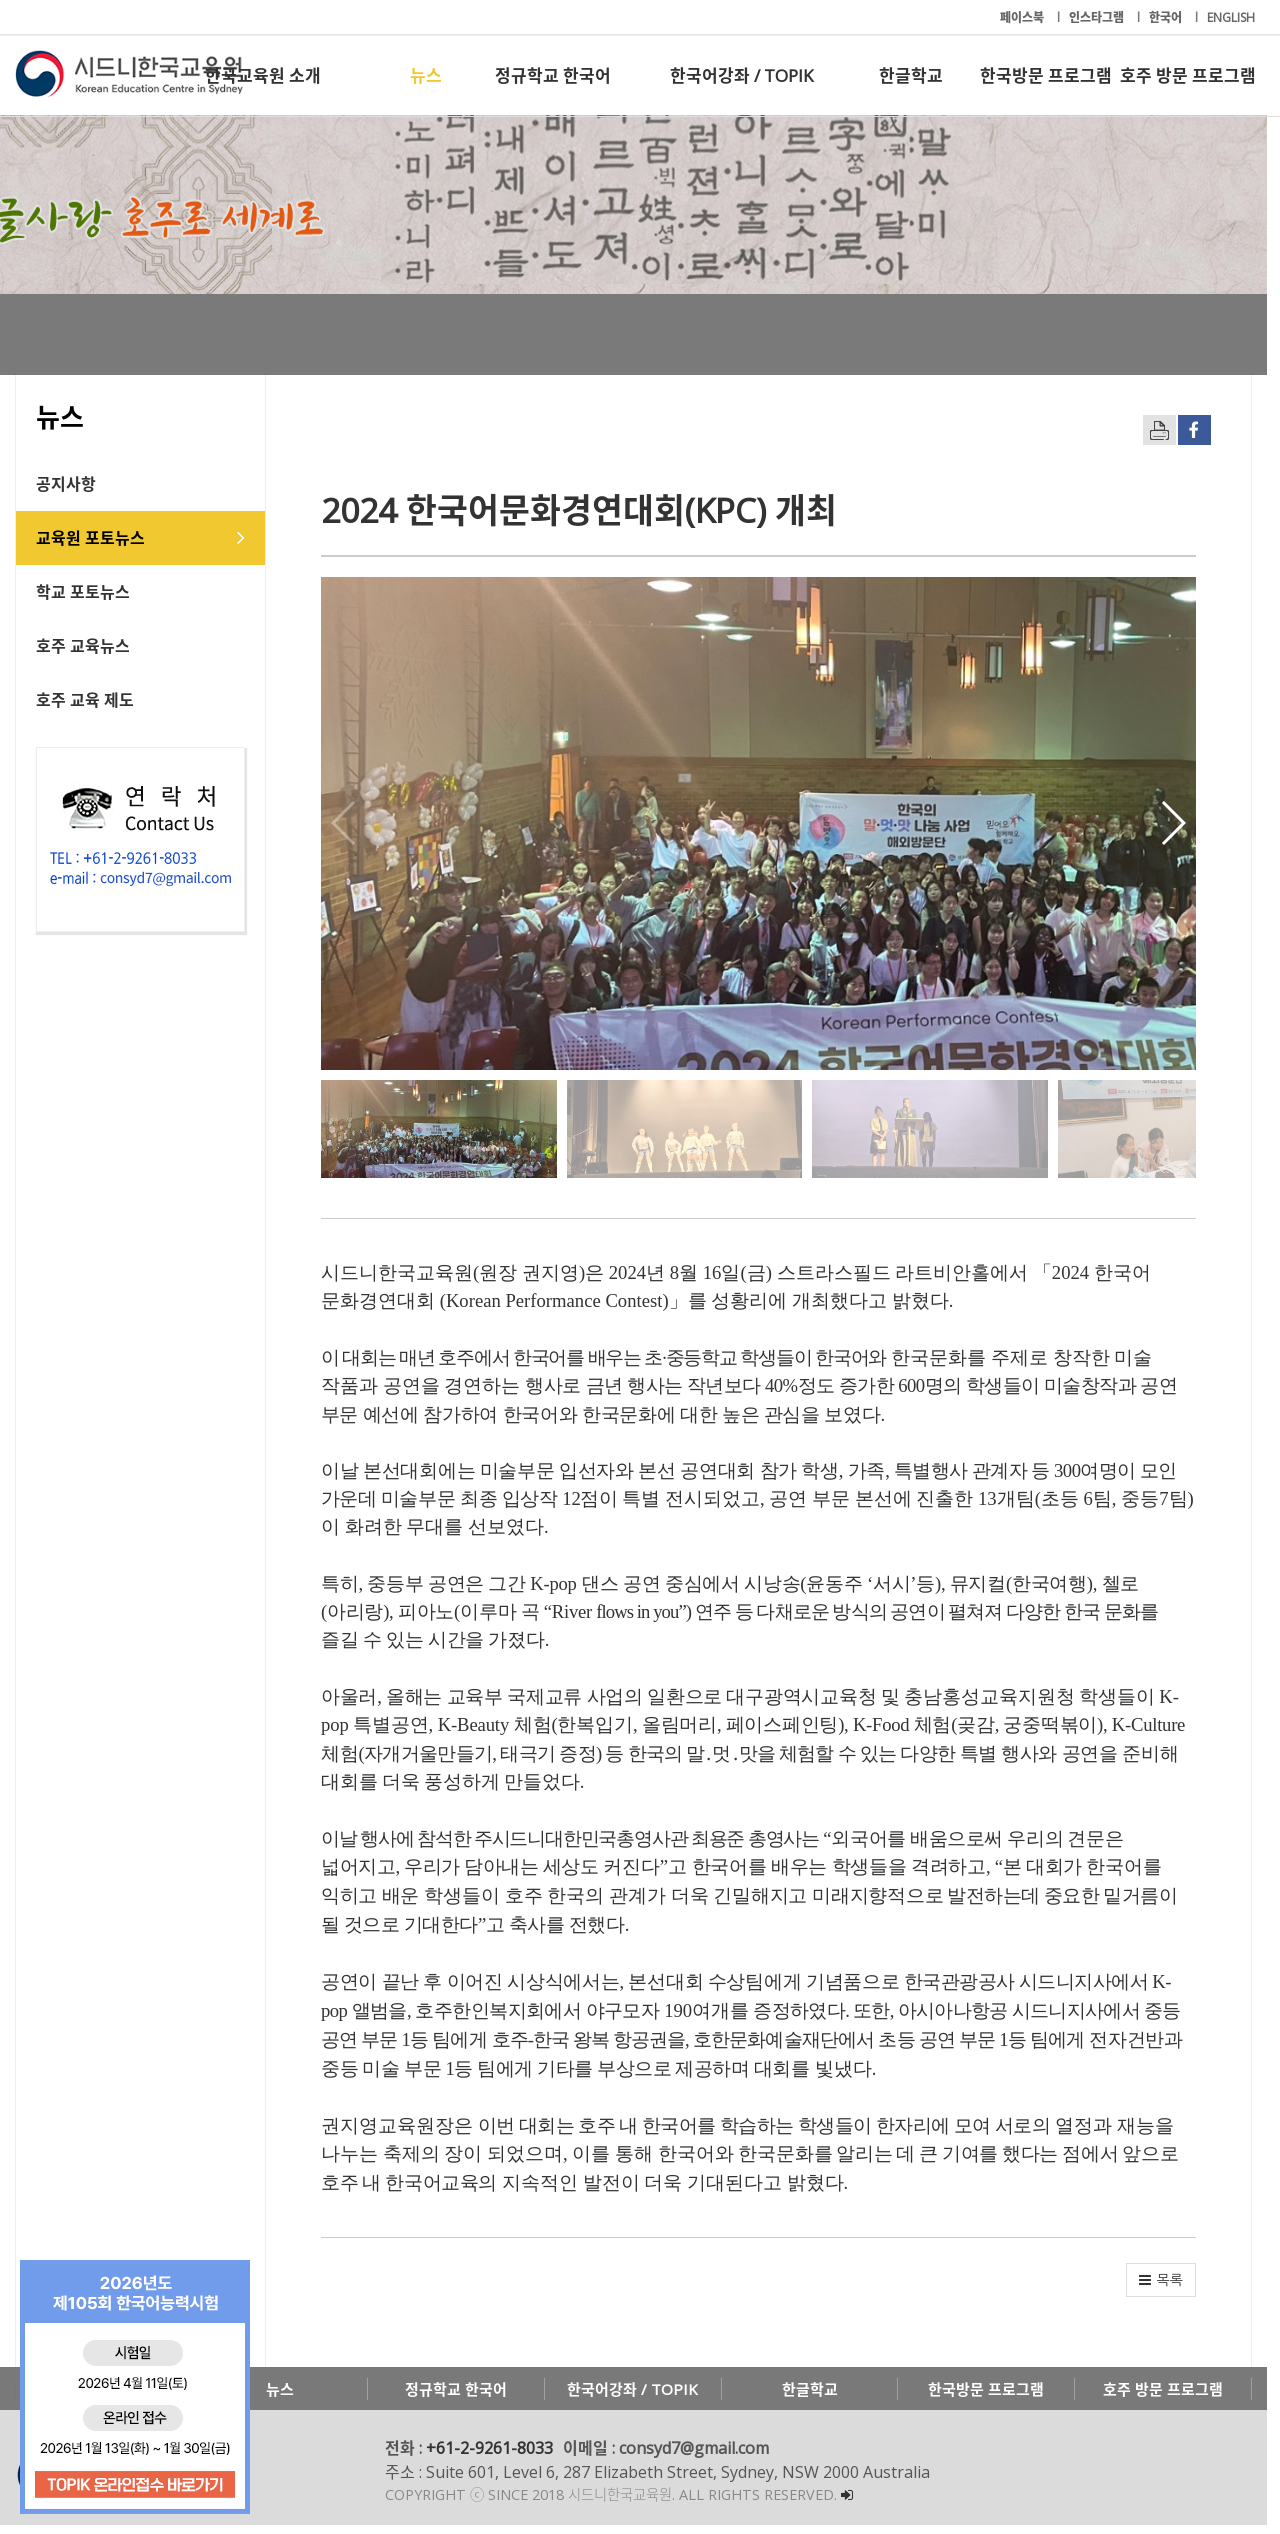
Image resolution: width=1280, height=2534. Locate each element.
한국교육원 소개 (263, 75)
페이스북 (1023, 17)
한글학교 (911, 75)
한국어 (1167, 17)
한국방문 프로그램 (1046, 75)
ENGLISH (1231, 17)
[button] (1185, 827)
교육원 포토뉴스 (90, 538)
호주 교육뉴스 (83, 646)
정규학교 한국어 (553, 75)
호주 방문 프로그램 (1188, 75)
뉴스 (426, 75)
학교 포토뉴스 (83, 592)
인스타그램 (1098, 17)
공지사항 (66, 484)
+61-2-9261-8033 (489, 2457)
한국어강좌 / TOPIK (741, 75)
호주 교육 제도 (85, 700)
